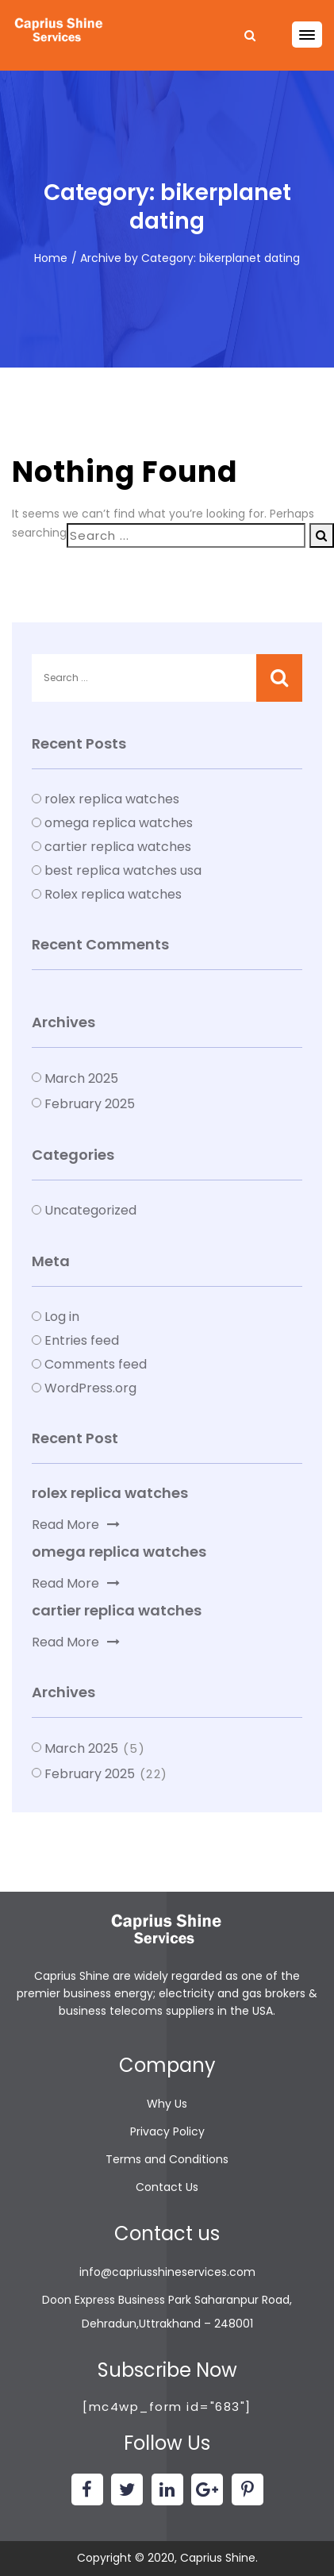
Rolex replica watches (113, 894)
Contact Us (167, 2187)
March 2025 (81, 1078)
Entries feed (81, 1340)
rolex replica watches (111, 799)
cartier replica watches (117, 846)
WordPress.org (90, 1388)
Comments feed (95, 1364)
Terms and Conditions (167, 2159)
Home (50, 258)
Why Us (167, 2104)
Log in (61, 1316)
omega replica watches (118, 823)
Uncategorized (90, 1210)
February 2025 (89, 1104)
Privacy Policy (167, 2131)
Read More (76, 1524)
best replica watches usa (123, 870)
